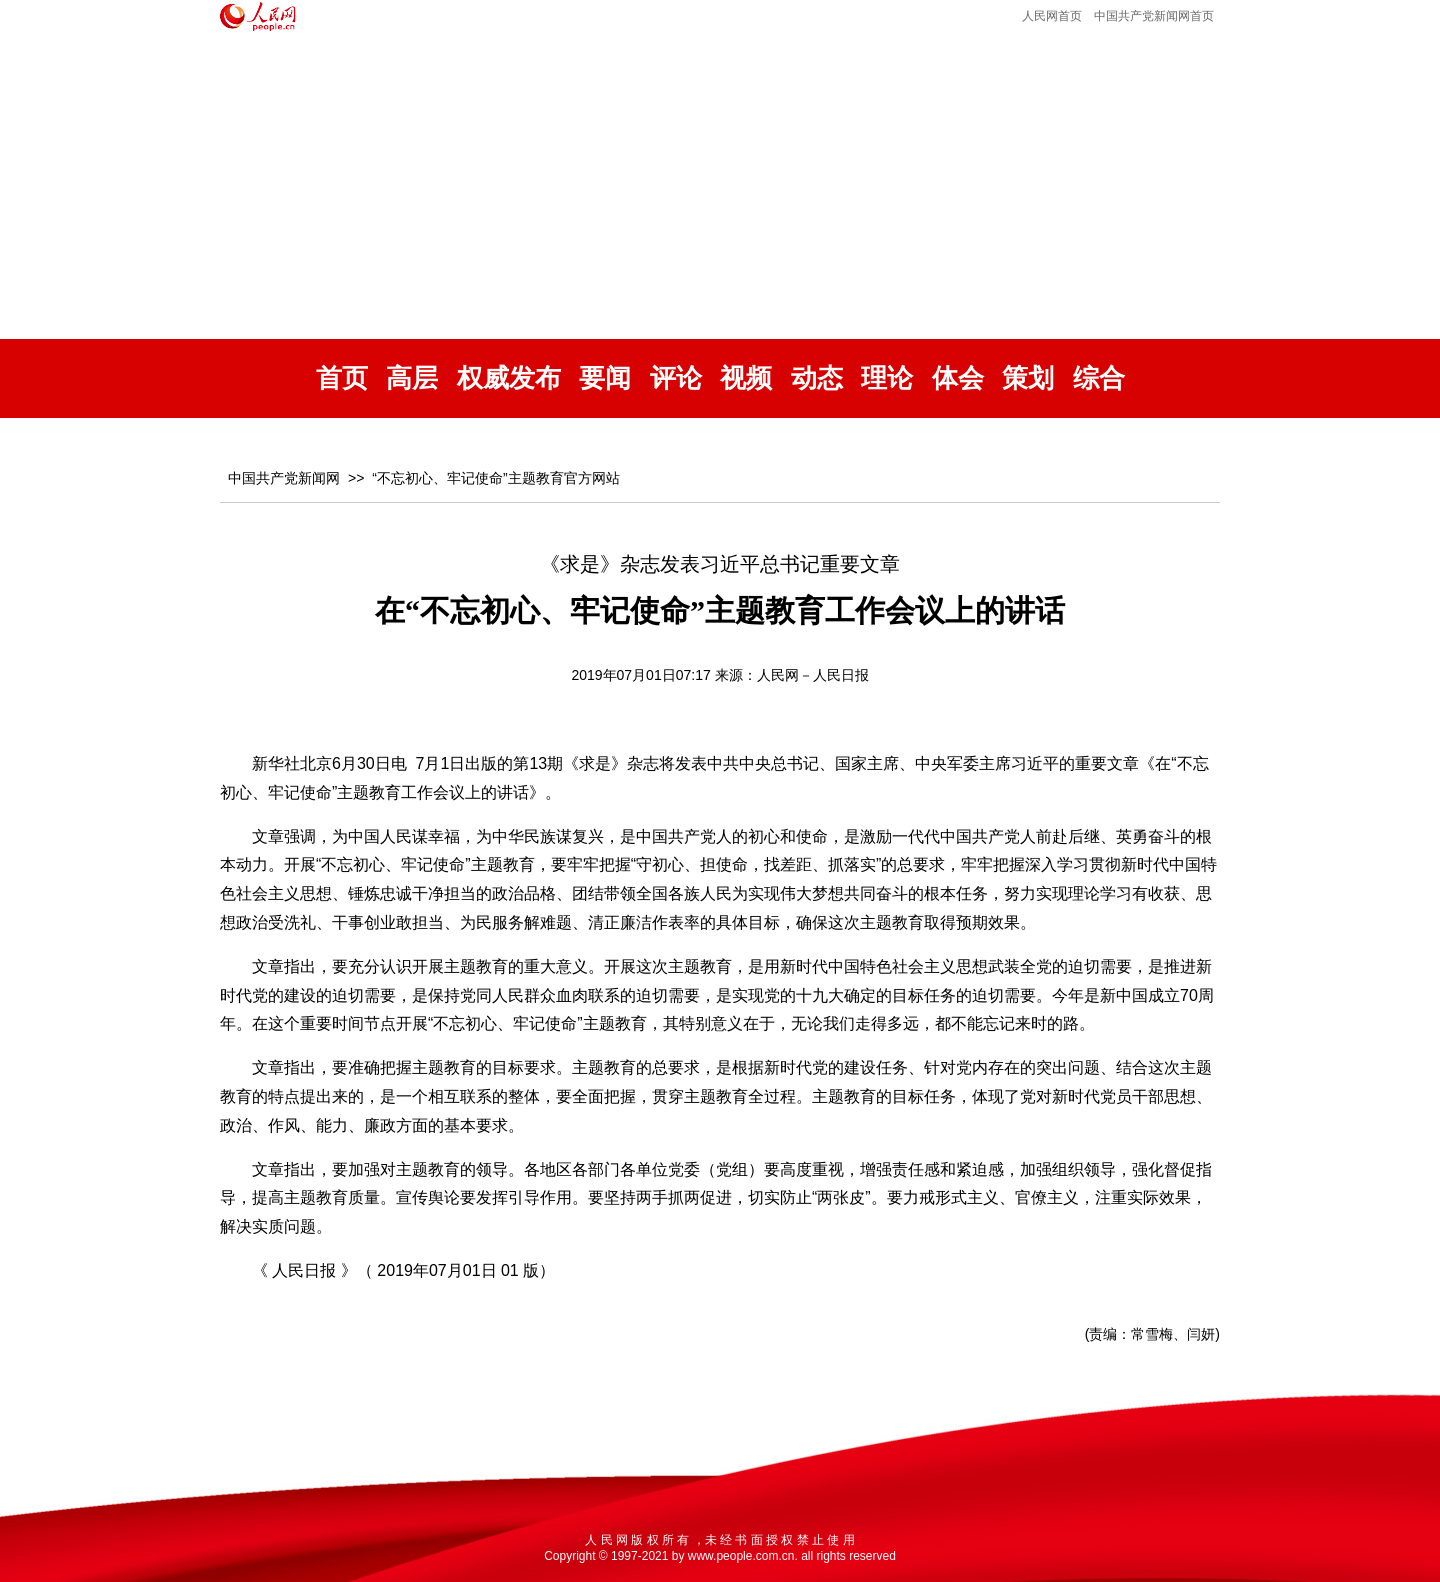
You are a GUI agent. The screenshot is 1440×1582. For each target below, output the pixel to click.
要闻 (605, 378)
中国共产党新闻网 (284, 478)
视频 (746, 378)
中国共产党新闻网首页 (1154, 16)
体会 (958, 378)
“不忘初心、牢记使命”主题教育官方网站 (495, 478)
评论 (676, 378)
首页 (342, 378)
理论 (887, 378)
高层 (412, 378)
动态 (817, 378)
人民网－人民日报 (813, 675)
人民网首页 (1052, 16)
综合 (1099, 378)
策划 (1028, 378)
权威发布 (509, 378)
